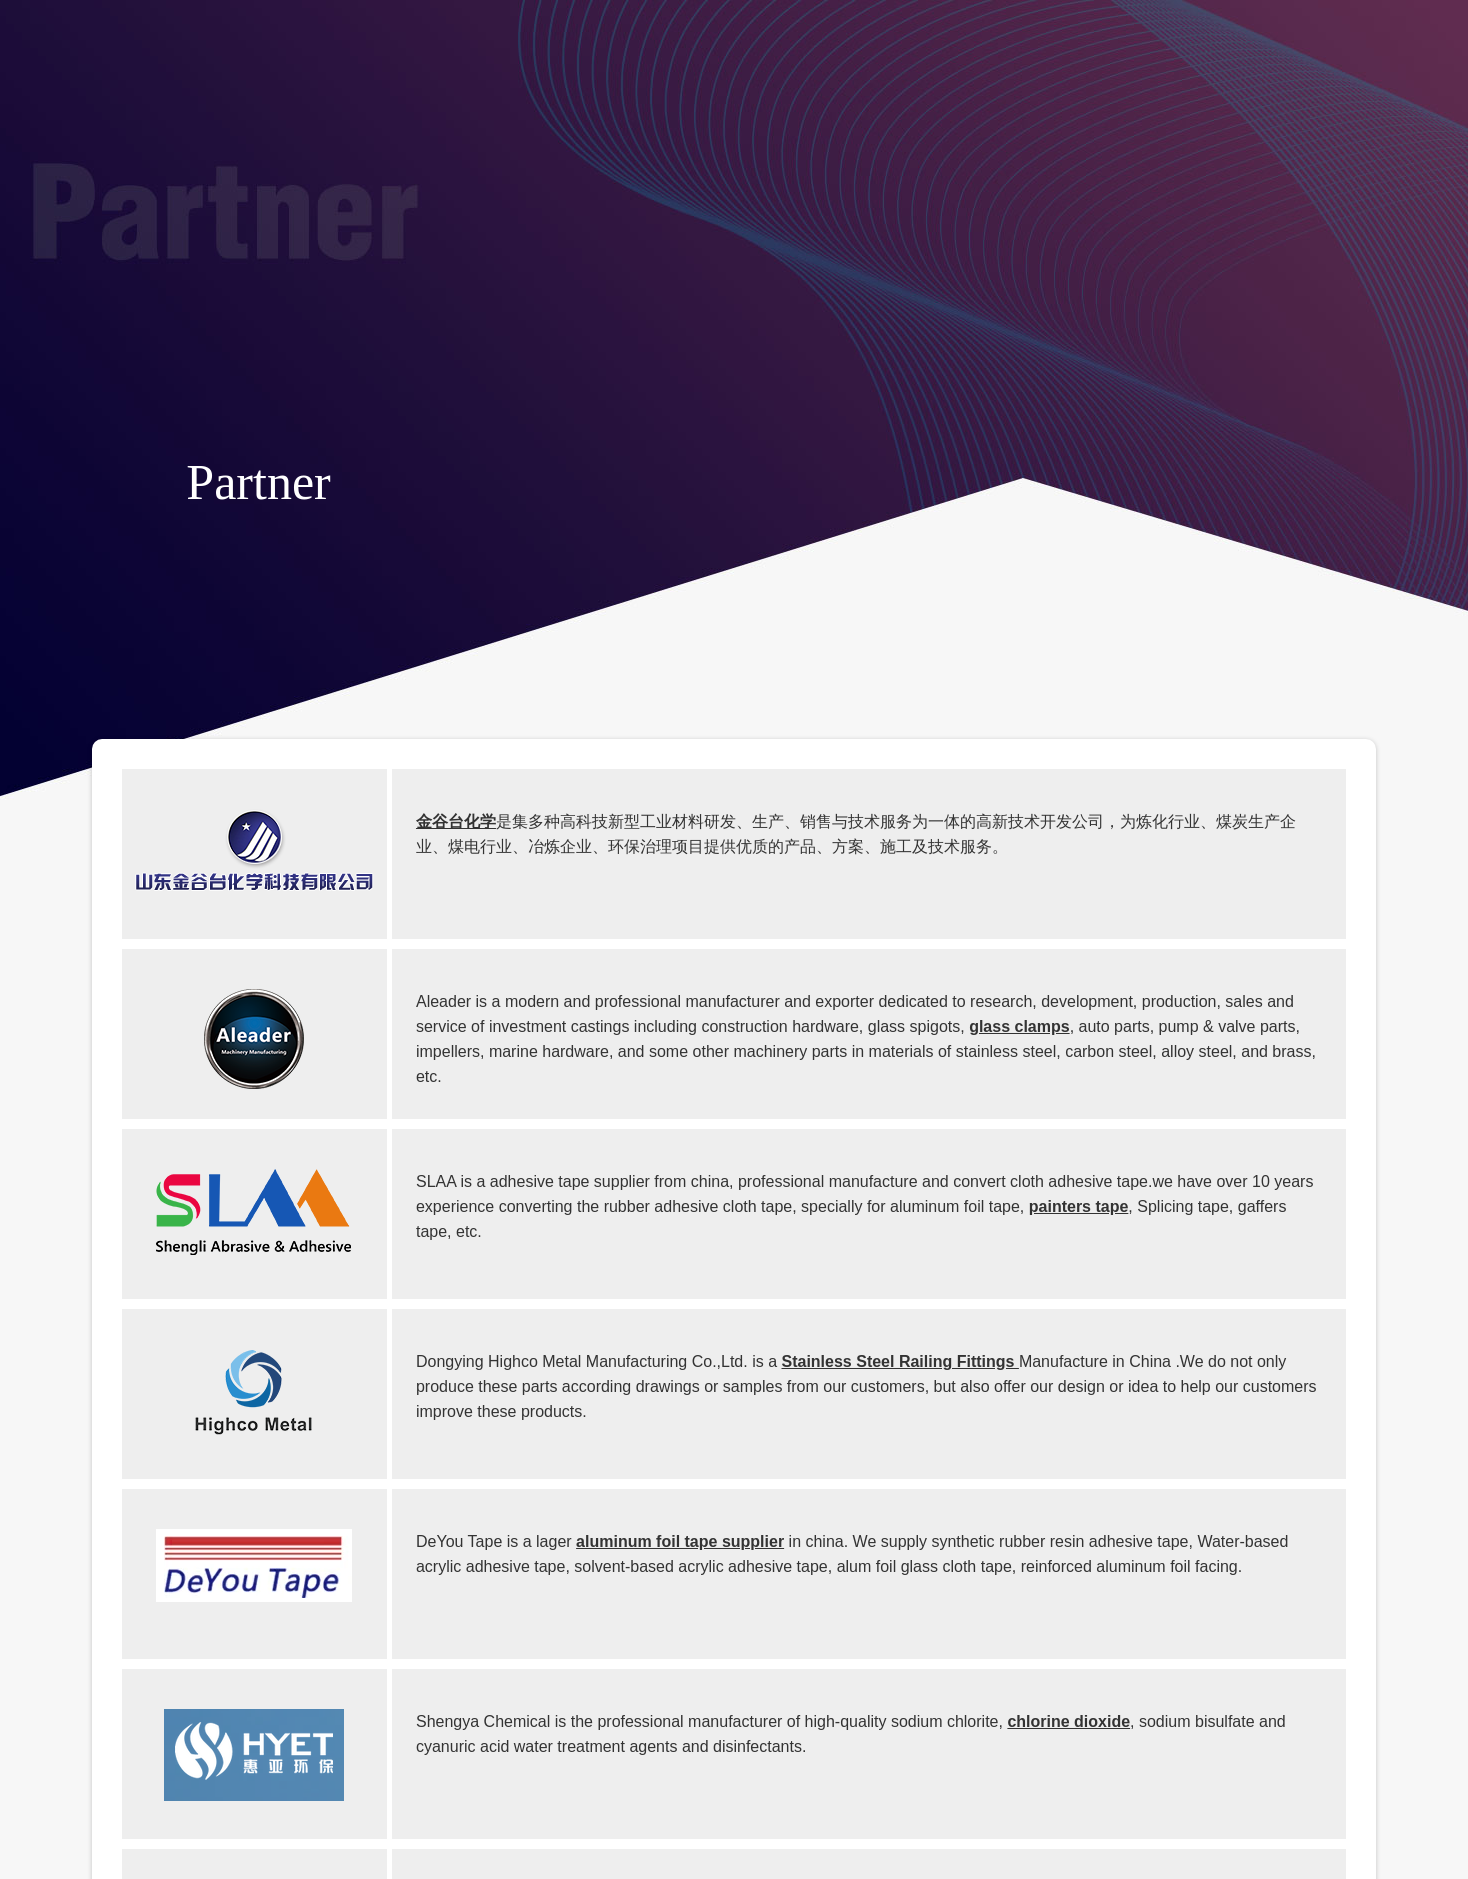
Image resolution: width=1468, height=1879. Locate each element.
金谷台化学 (456, 821)
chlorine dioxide (1068, 1721)
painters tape (1079, 1206)
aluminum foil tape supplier (680, 1541)
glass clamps (1019, 1026)
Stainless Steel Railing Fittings (900, 1361)
